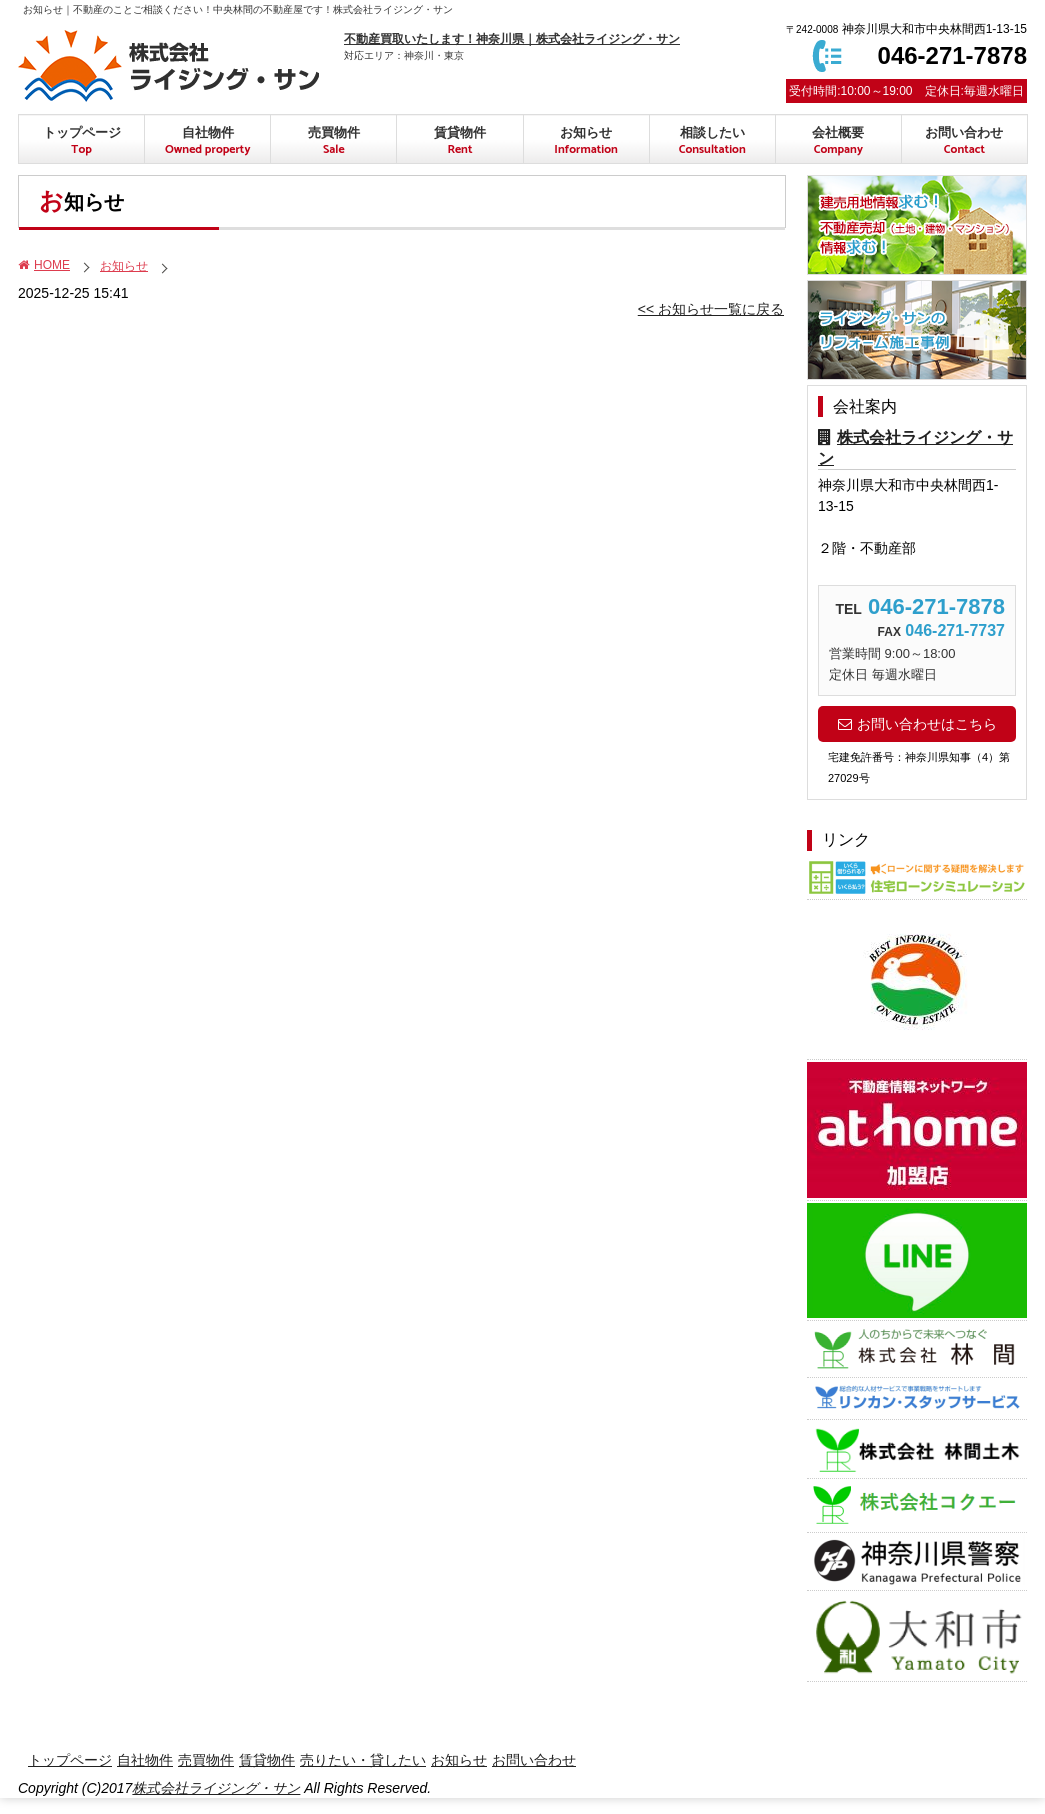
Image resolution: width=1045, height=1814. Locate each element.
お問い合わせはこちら (917, 724)
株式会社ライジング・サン (216, 1788)
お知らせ (124, 266)
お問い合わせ (964, 142)
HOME (44, 265)
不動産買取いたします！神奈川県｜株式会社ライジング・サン (512, 39)
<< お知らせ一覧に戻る (711, 309)
